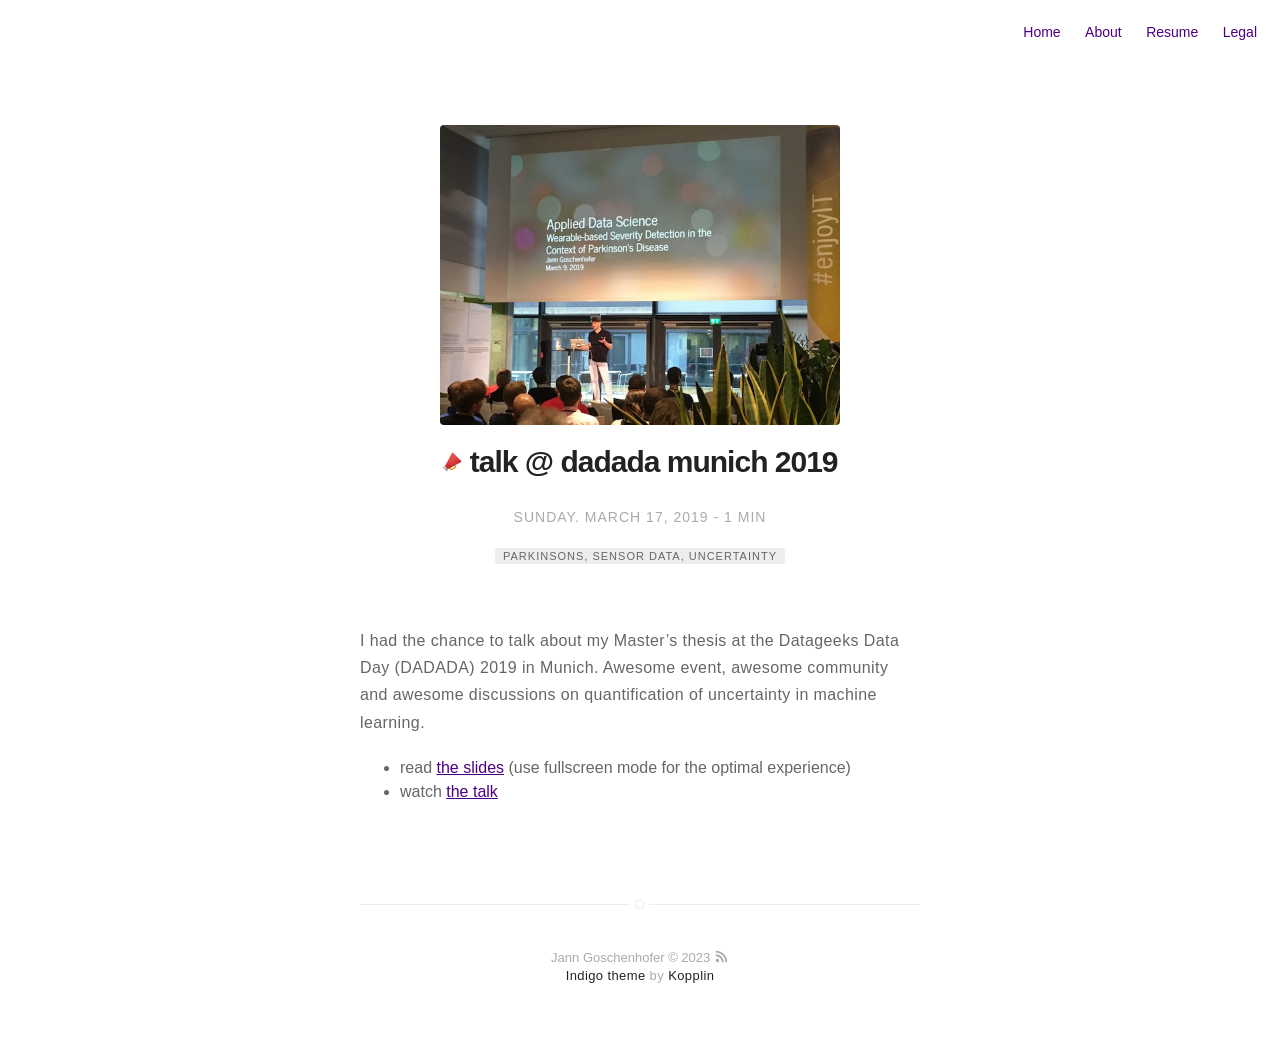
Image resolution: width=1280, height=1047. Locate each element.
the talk (472, 791)
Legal (1240, 32)
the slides (470, 767)
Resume (1172, 32)
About (1103, 32)
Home (1041, 32)
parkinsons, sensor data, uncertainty (640, 556)
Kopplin (691, 975)
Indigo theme (606, 975)
